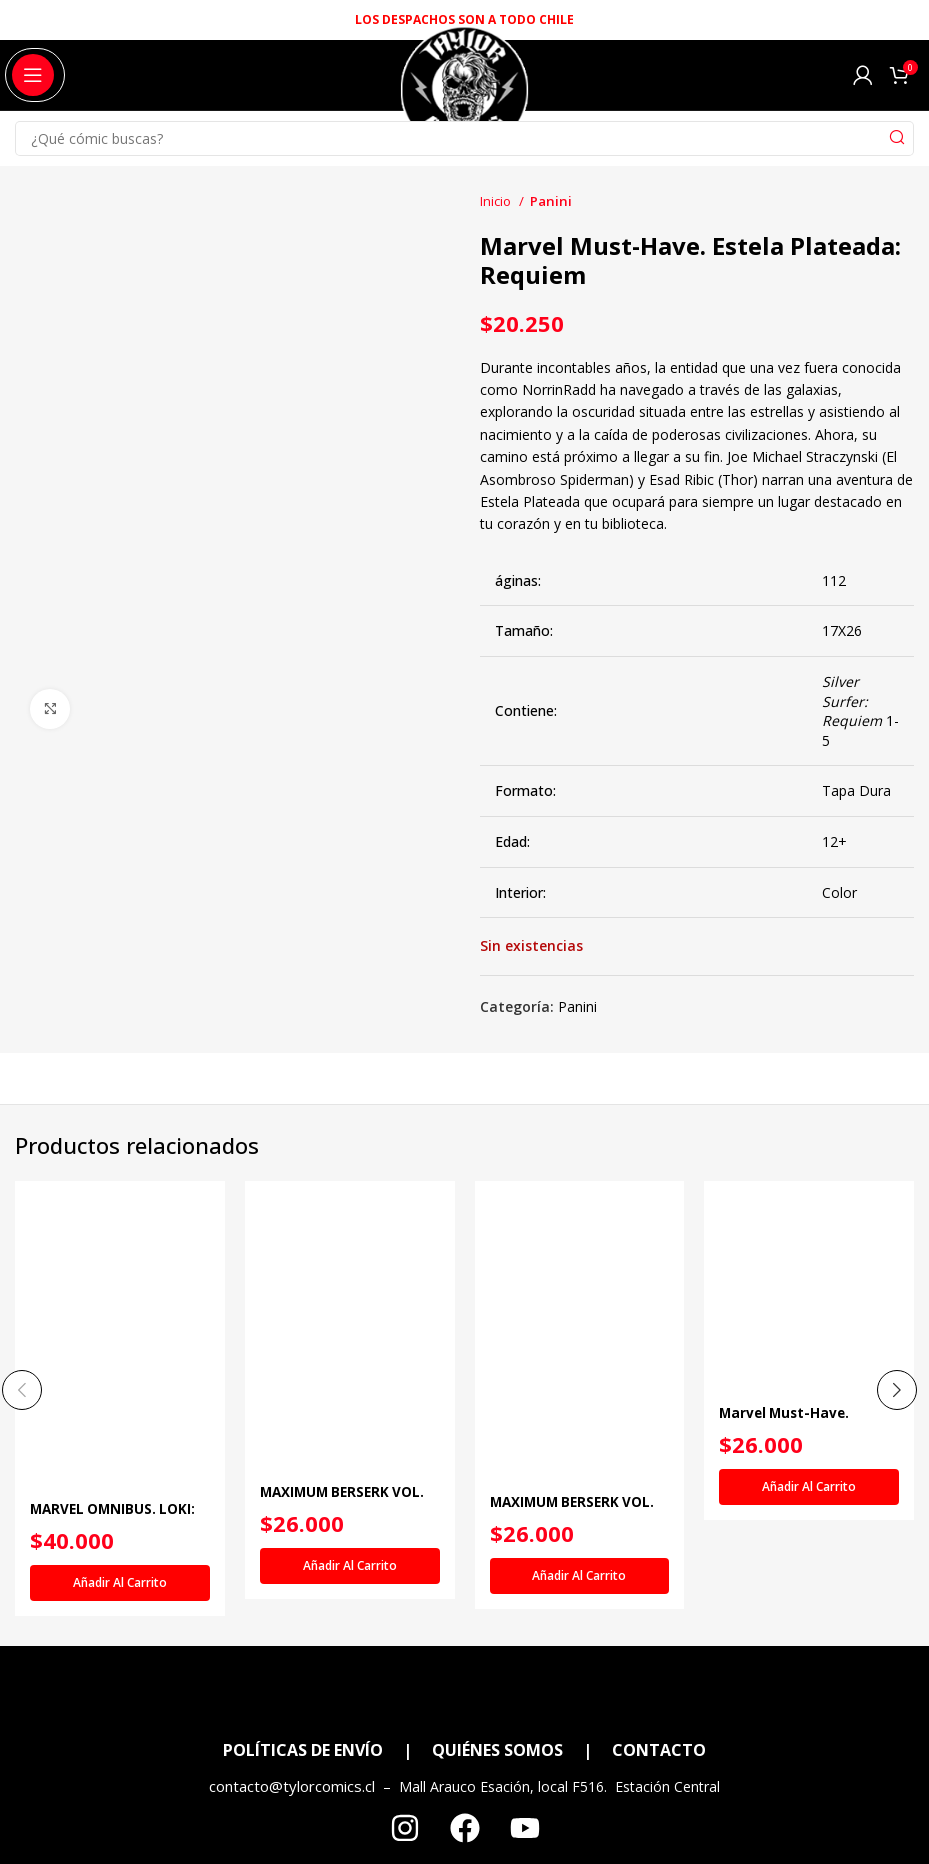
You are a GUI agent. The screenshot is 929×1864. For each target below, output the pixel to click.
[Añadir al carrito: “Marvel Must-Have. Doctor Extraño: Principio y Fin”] (809, 1487)
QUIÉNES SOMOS (497, 1750)
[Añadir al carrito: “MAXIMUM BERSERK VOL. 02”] (350, 1566)
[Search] (464, 138)
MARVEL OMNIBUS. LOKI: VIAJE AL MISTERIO (115, 1518)
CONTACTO (659, 1750)
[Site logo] (464, 98)
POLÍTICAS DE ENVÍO (303, 1750)
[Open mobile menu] (33, 75)
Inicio (497, 201)
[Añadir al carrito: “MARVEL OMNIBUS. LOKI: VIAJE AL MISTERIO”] (120, 1583)
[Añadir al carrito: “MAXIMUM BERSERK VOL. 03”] (580, 1576)
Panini (551, 201)
